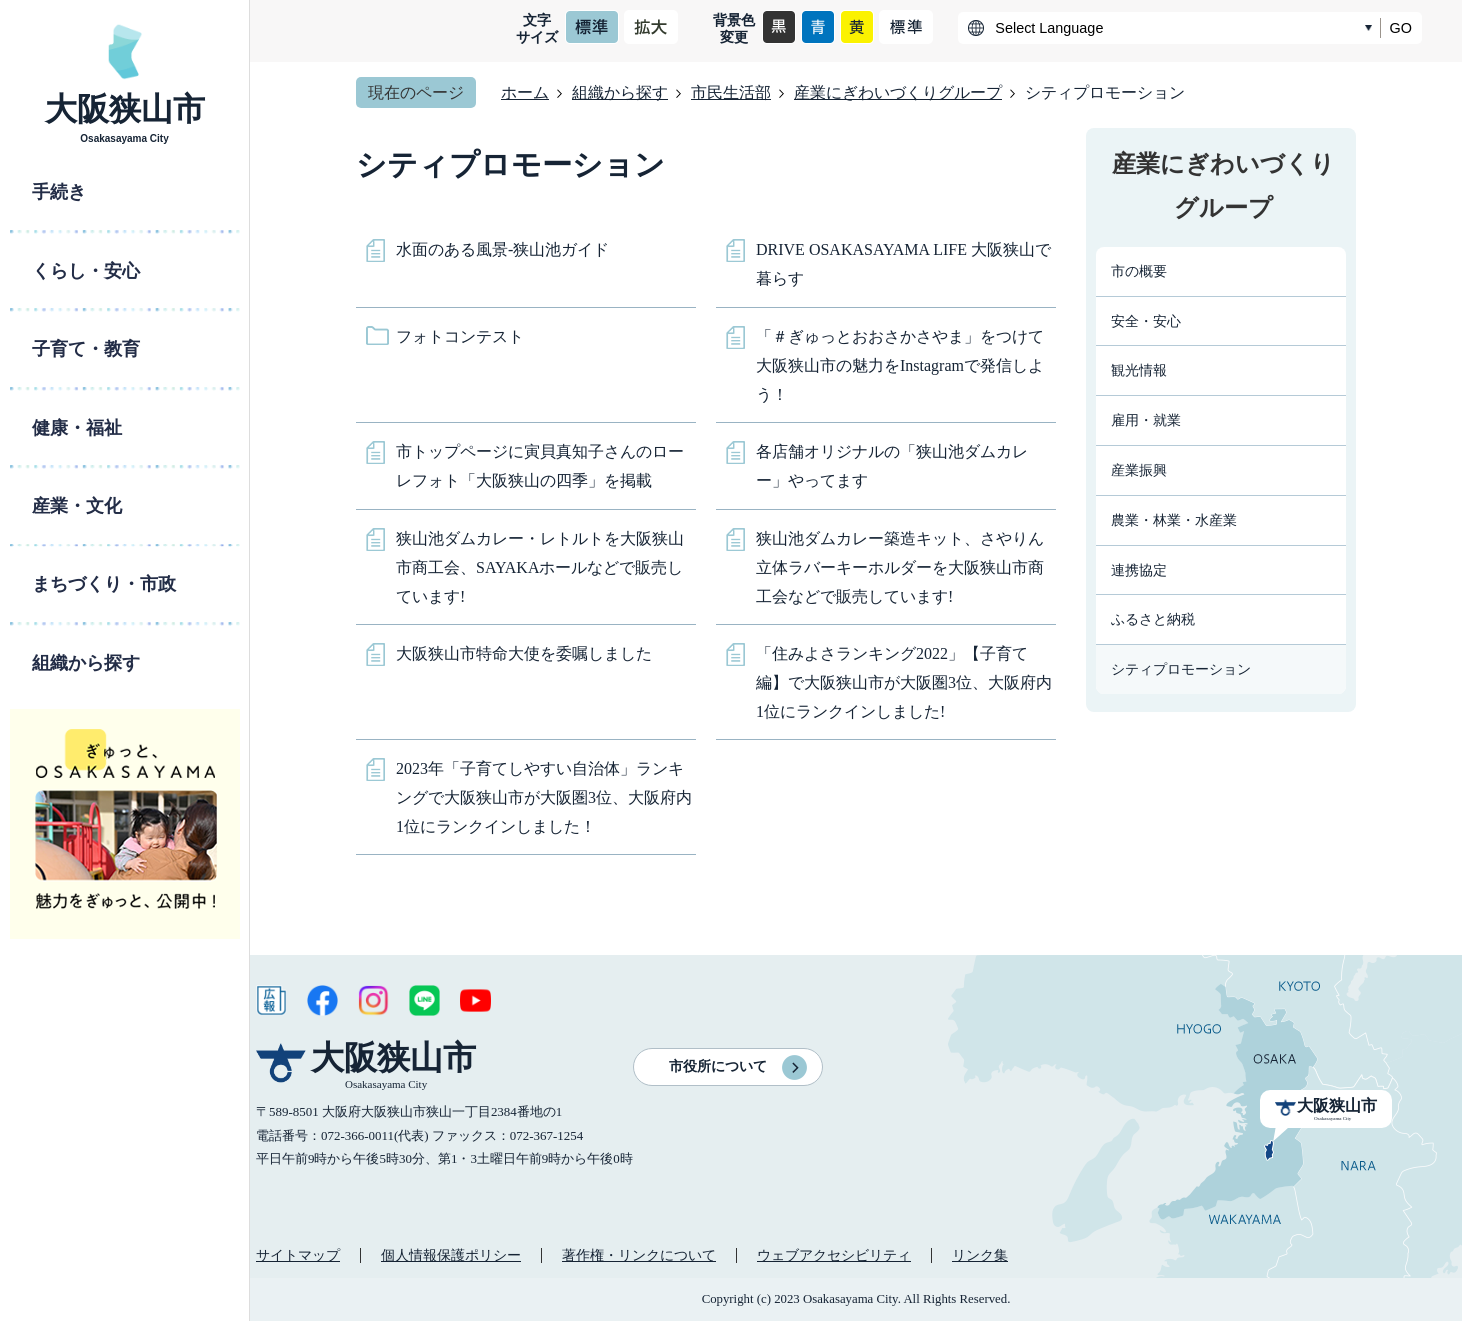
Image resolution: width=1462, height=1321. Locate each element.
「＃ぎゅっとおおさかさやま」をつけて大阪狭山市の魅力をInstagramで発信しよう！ (900, 365)
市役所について (718, 1066)
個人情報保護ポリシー (451, 1255)
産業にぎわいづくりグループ (898, 92)
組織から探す (620, 92)
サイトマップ (298, 1255)
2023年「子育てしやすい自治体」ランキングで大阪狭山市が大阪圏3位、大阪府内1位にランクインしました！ (544, 797)
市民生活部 (731, 92)
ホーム (525, 92)
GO (1401, 28)
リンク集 (980, 1255)
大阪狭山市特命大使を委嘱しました (524, 653)
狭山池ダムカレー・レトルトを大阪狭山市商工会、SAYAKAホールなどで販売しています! (540, 567)
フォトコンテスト (460, 336)
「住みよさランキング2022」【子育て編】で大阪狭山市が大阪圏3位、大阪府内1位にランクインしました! (904, 682)
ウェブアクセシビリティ (834, 1255)
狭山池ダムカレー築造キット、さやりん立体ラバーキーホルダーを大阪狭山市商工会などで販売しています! (900, 567)
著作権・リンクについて (639, 1255)
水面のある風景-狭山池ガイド (502, 249)
